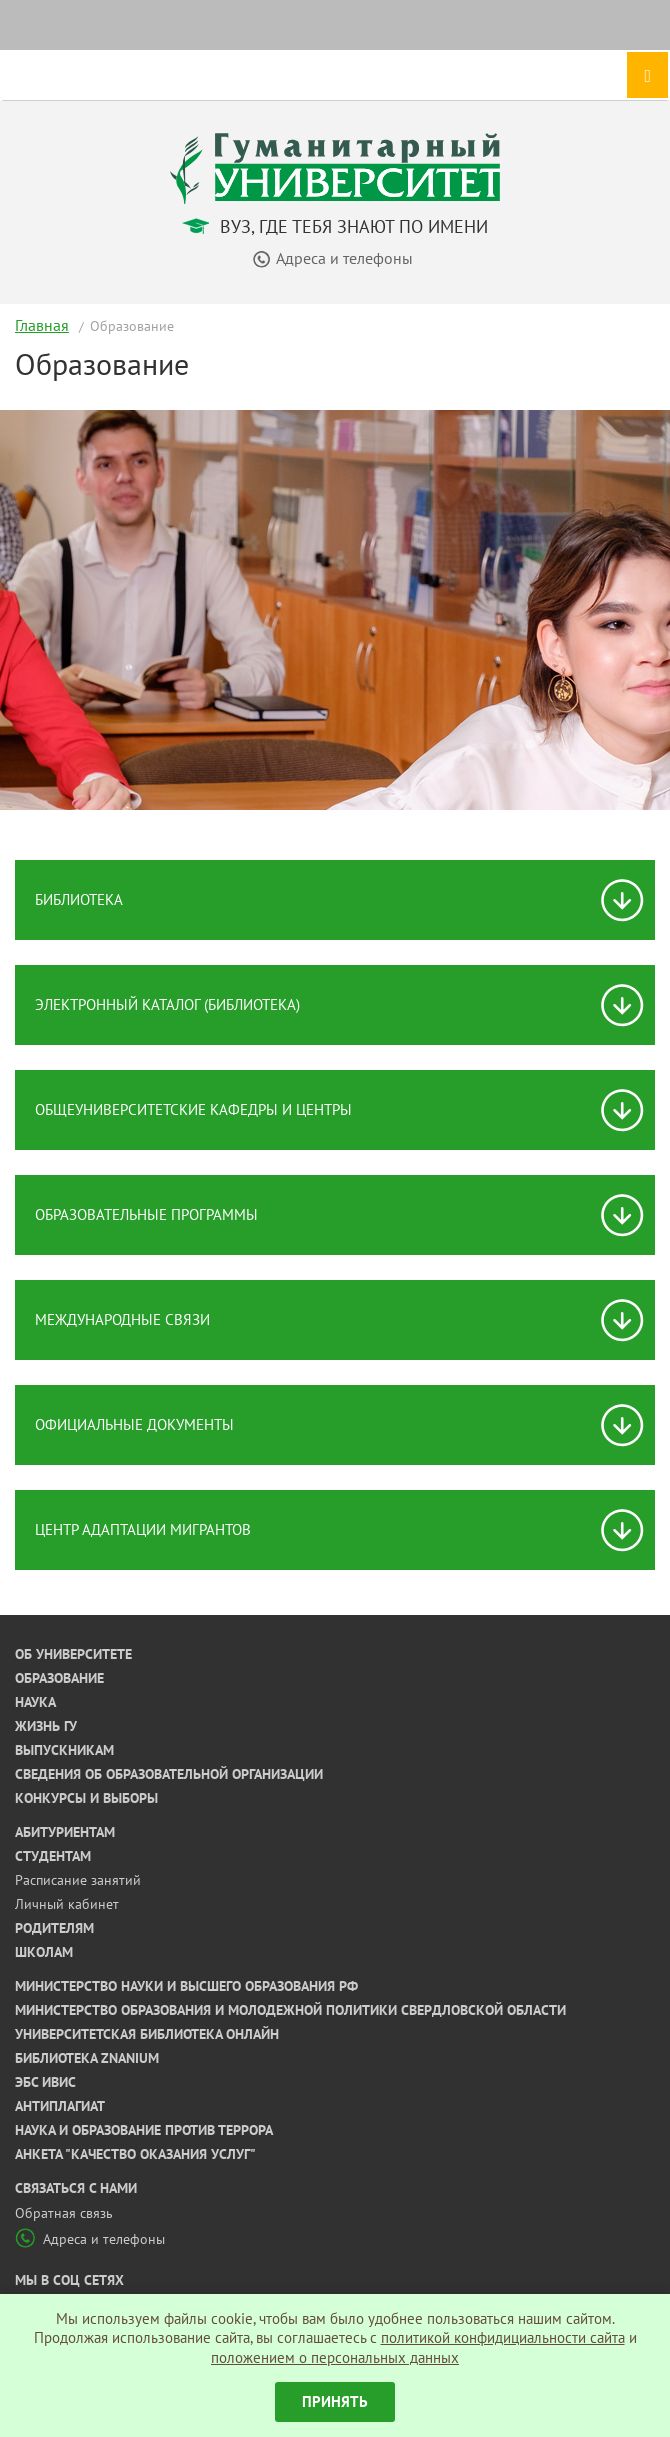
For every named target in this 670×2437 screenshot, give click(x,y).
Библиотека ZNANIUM (87, 2058)
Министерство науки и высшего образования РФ (186, 1986)
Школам (44, 1952)
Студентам (53, 1856)
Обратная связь (64, 2213)
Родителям (54, 1928)
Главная (42, 325)
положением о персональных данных (335, 2357)
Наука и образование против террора (144, 2130)
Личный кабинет (67, 1904)
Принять (335, 2401)
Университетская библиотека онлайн (147, 2034)
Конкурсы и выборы (86, 1798)
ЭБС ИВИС (45, 2082)
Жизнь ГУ (46, 1726)
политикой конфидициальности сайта (503, 2337)
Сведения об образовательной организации (169, 1774)
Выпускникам (64, 1750)
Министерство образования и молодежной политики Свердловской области (290, 2010)
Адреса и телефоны (90, 2239)
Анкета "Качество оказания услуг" (135, 2154)
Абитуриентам (65, 1832)
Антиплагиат (60, 2106)
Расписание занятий (78, 1880)
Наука (35, 1702)
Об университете (73, 1654)
